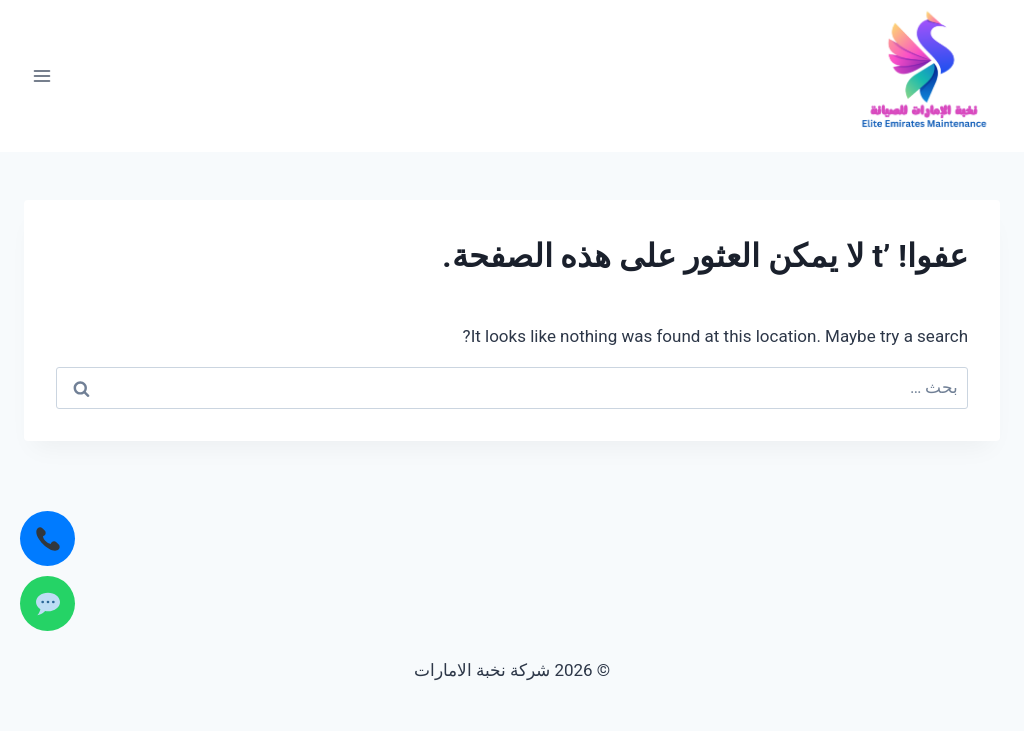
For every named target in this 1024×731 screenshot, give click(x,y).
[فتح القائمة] (42, 75)
